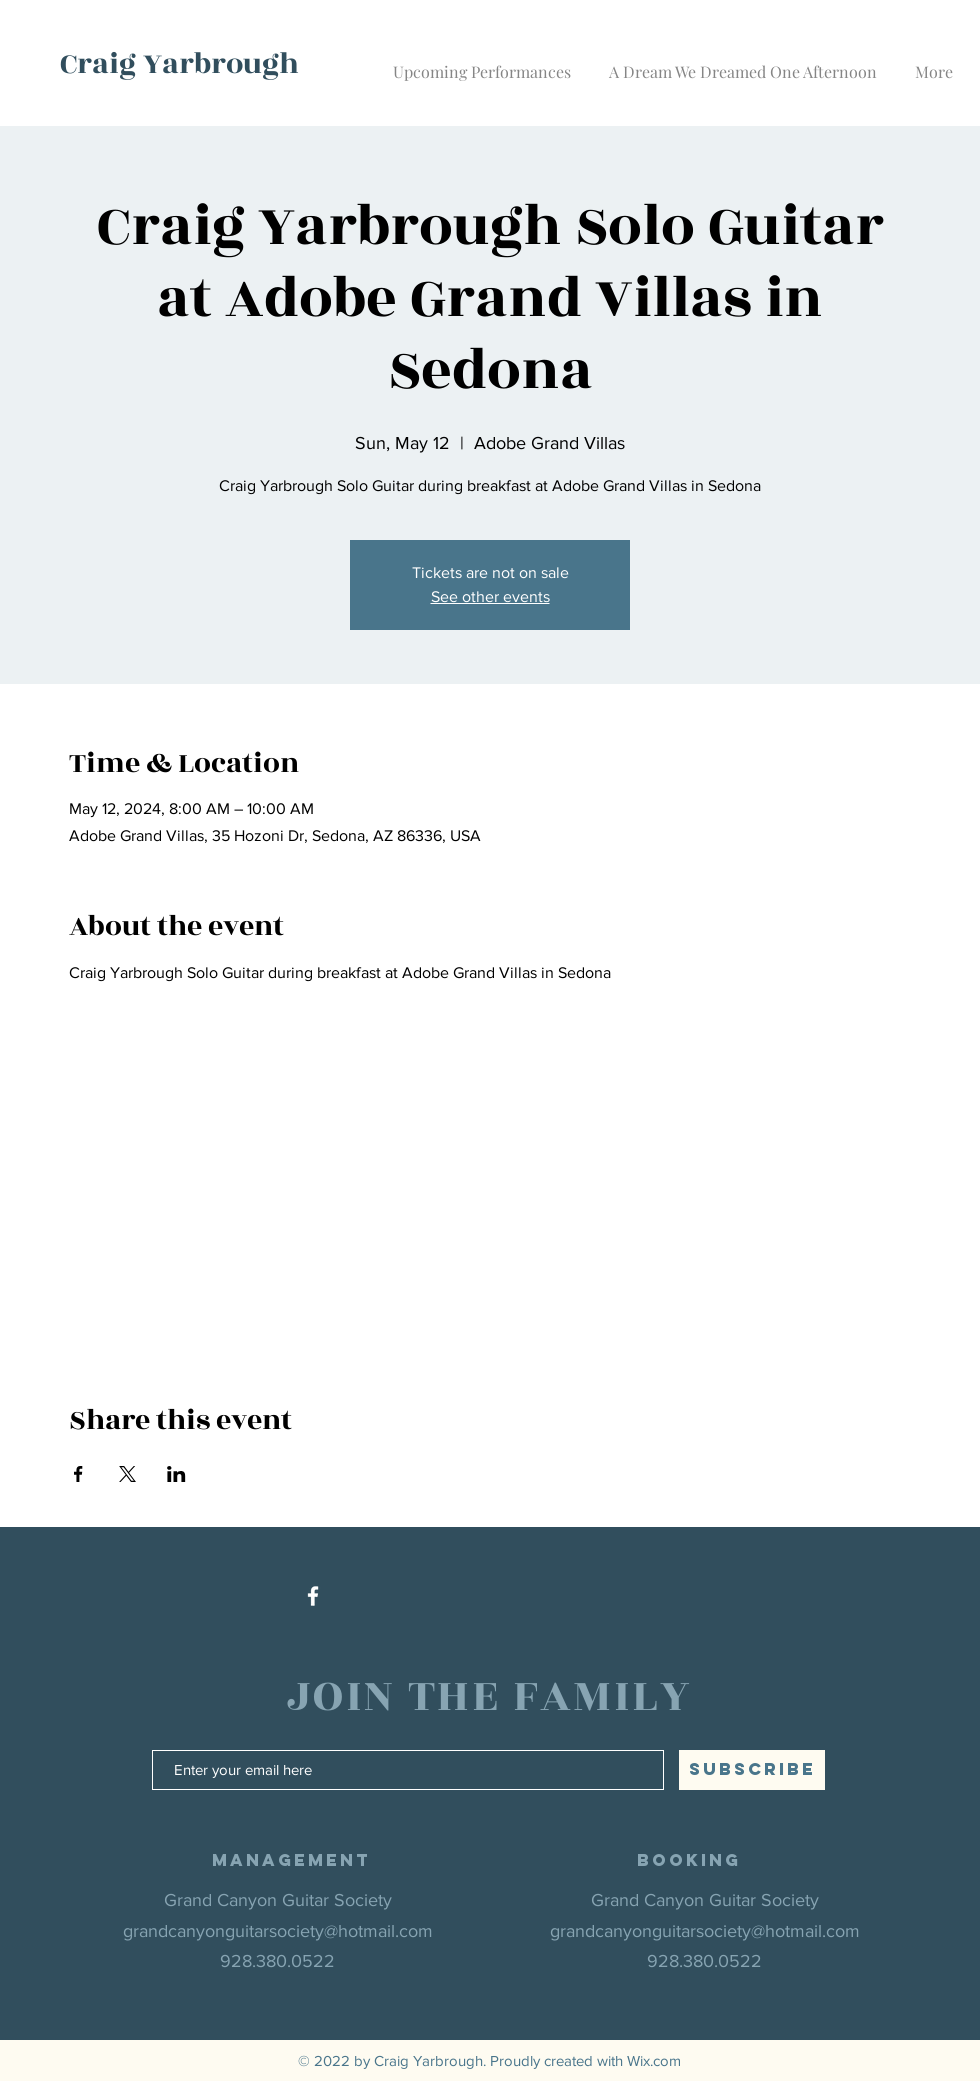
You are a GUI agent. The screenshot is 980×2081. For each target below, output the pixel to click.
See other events (490, 596)
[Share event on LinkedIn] (176, 1474)
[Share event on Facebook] (78, 1474)
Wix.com (654, 2060)
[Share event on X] (127, 1474)
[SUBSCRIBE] (752, 1770)
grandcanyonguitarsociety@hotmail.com (278, 1931)
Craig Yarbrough (179, 64)
